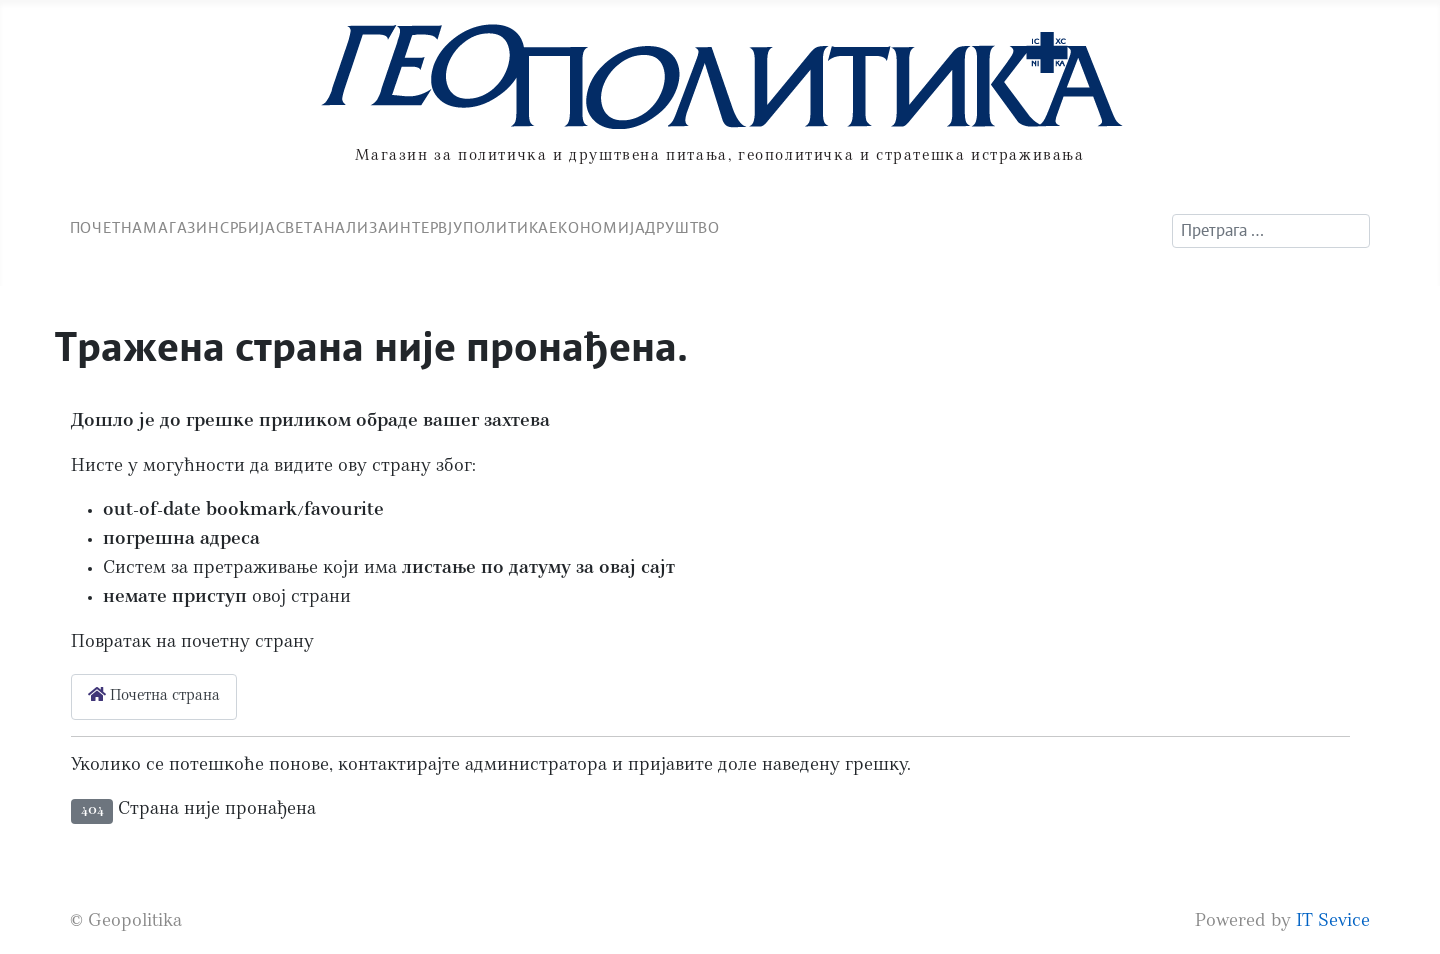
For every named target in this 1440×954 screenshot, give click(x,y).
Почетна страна (154, 695)
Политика (506, 228)
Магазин (181, 228)
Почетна (107, 228)
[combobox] (1271, 231)
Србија (248, 228)
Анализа (351, 228)
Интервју (425, 228)
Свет (294, 228)
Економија (597, 228)
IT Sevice (1333, 922)
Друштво (682, 228)
